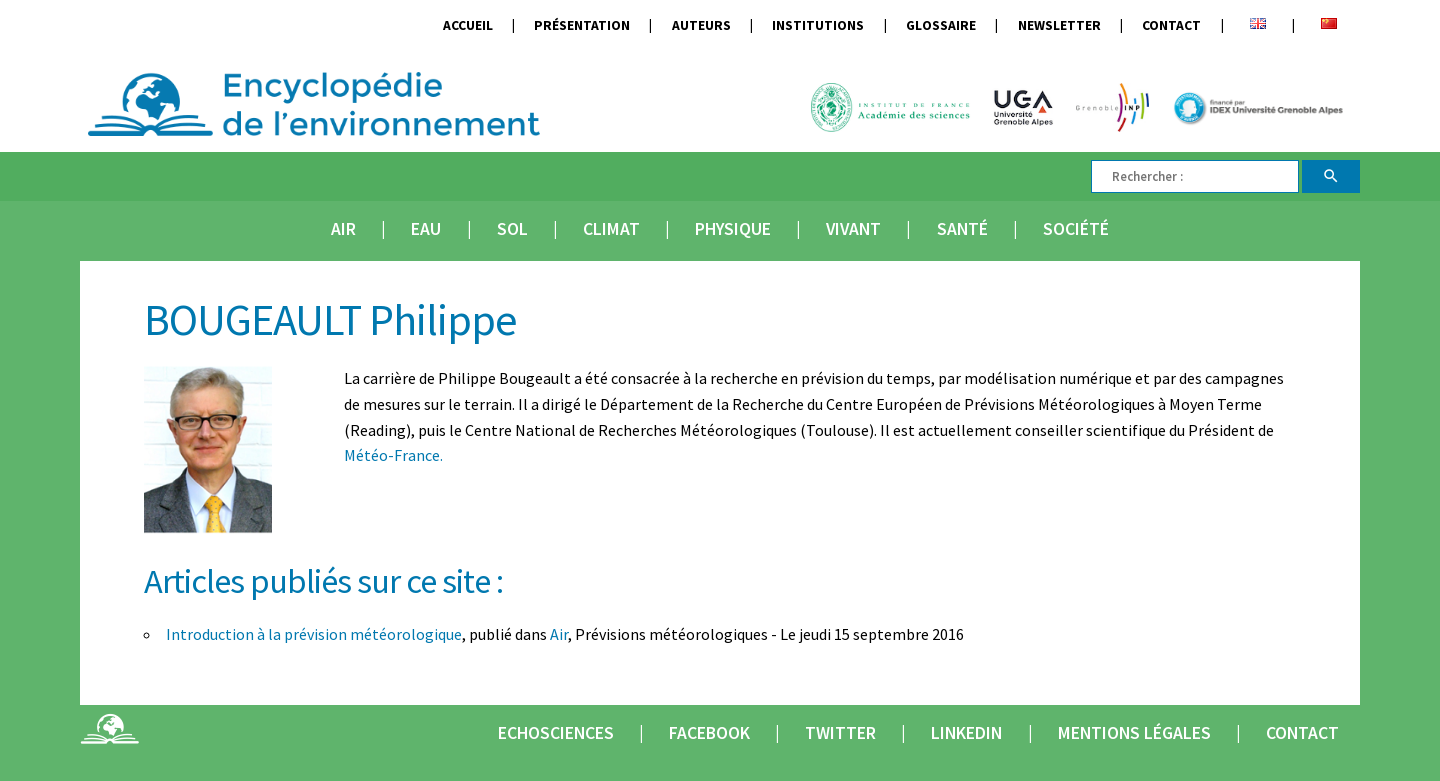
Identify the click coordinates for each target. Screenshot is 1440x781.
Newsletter (1059, 25)
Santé (962, 229)
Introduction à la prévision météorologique (314, 634)
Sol (512, 229)
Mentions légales (1134, 733)
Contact (1171, 25)
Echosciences (556, 733)
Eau (426, 229)
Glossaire (941, 25)
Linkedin (966, 733)
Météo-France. (393, 455)
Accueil (468, 25)
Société (1076, 229)
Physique (733, 229)
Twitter (840, 733)
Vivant (853, 229)
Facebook (709, 733)
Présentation (582, 25)
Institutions (818, 25)
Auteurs (701, 25)
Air (343, 229)
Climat (611, 229)
